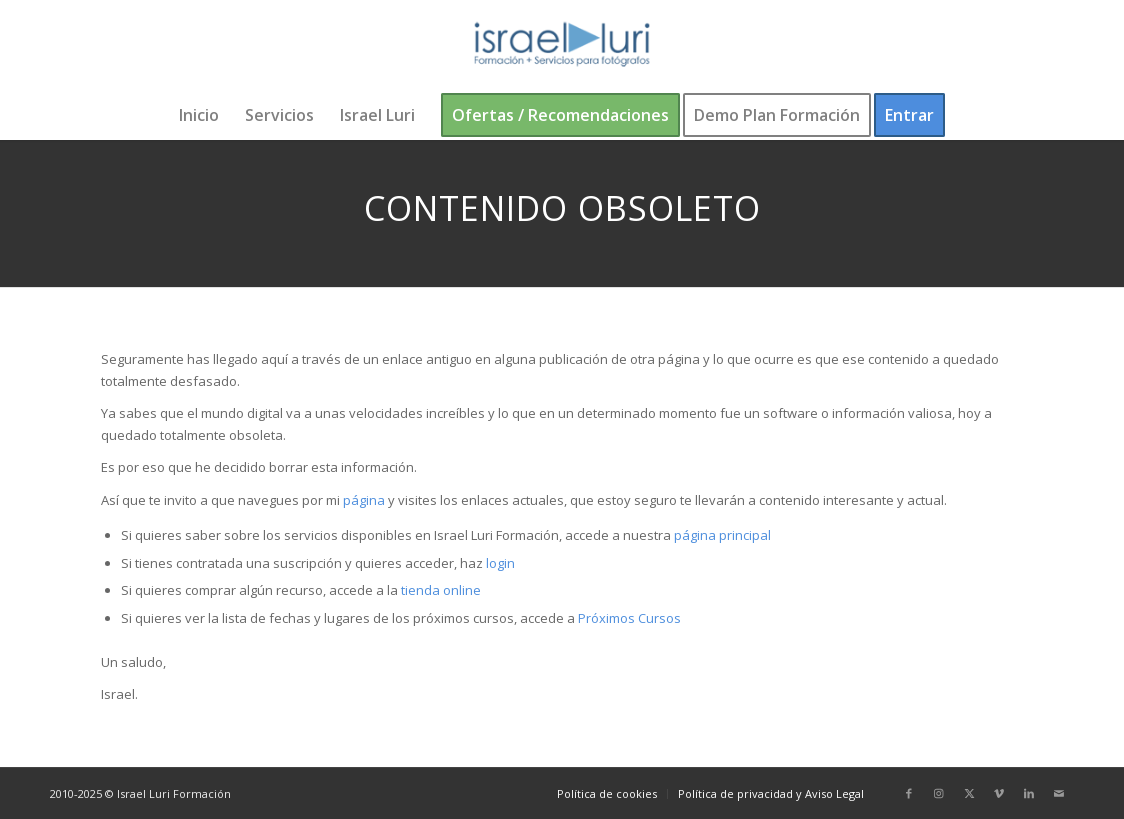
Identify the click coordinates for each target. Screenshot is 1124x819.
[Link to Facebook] (909, 793)
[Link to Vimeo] (999, 793)
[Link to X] (969, 793)
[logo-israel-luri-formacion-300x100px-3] (562, 45)
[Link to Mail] (1059, 793)
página (364, 500)
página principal (722, 535)
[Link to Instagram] (939, 793)
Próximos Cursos (628, 618)
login (500, 563)
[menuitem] (199, 115)
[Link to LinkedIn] (1029, 793)
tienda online (441, 590)
